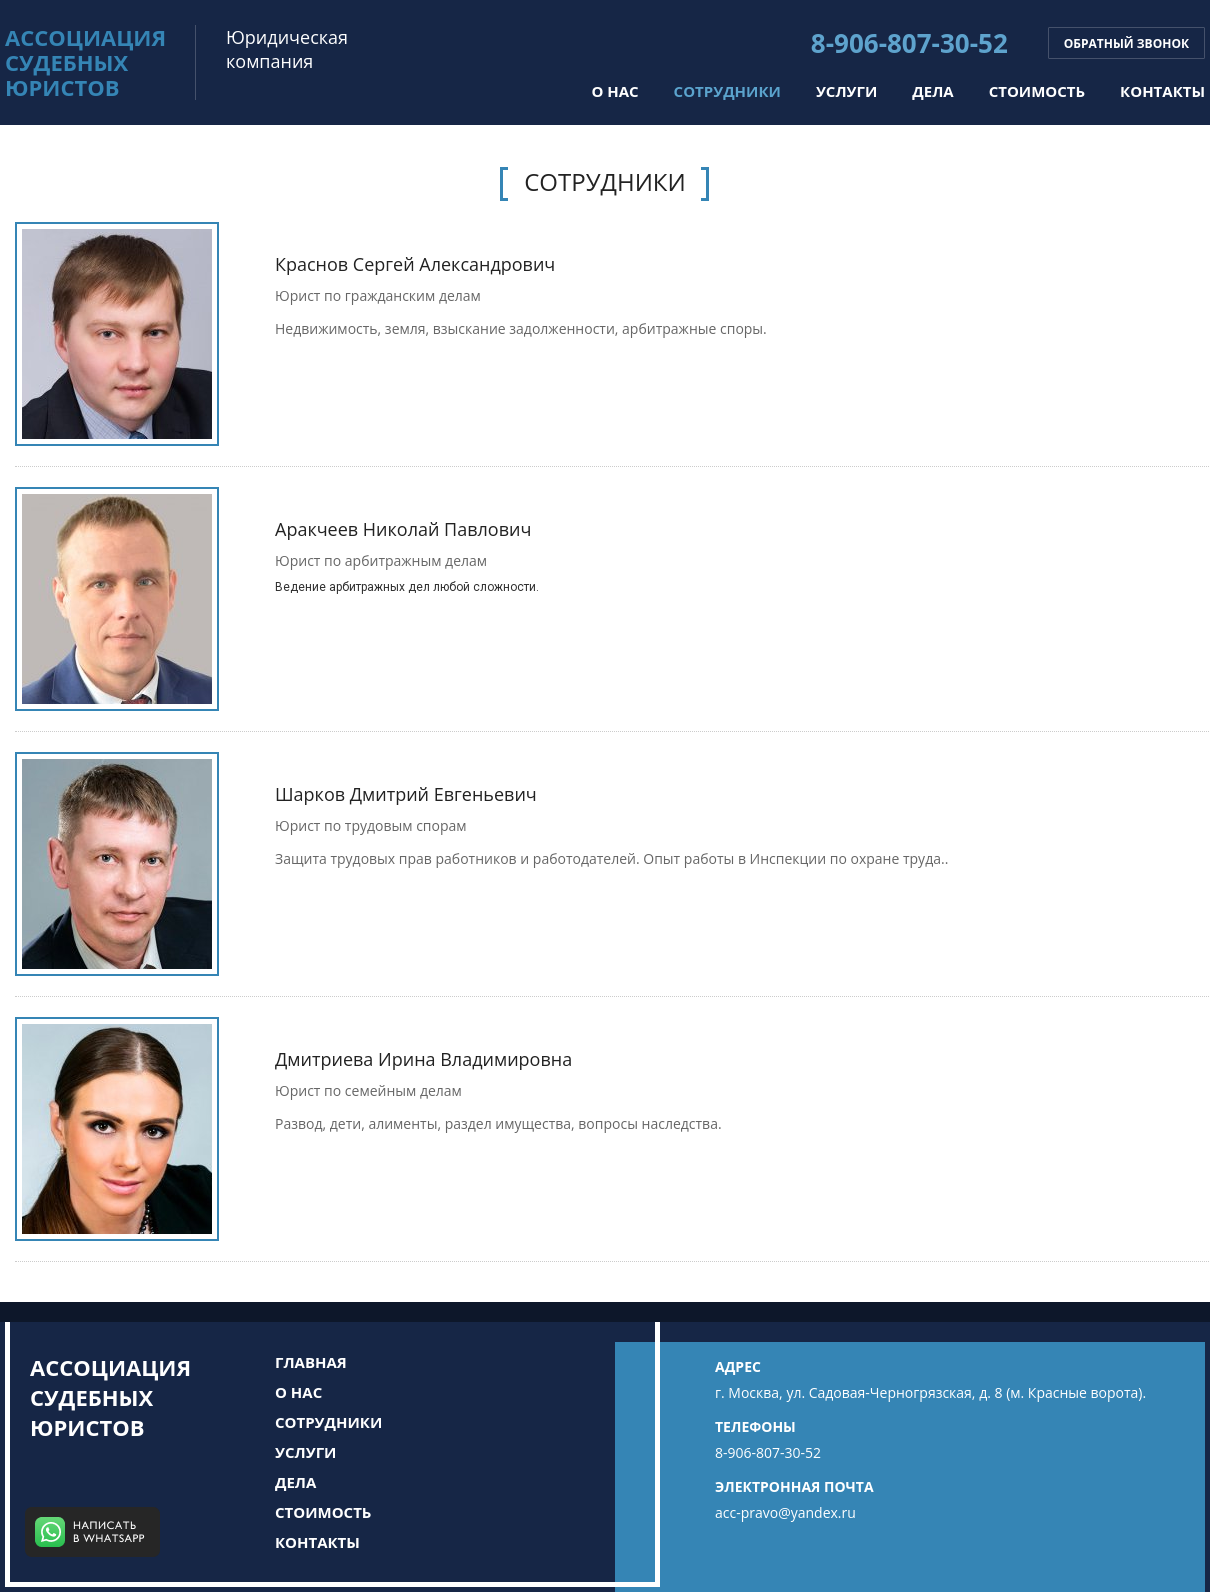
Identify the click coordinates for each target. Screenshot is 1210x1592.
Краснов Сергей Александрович (415, 264)
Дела (932, 91)
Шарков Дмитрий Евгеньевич (406, 794)
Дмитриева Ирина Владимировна (423, 1059)
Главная (311, 1362)
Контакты (1162, 91)
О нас (614, 91)
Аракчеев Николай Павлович (403, 529)
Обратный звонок (1126, 43)
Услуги (846, 91)
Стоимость (1037, 91)
